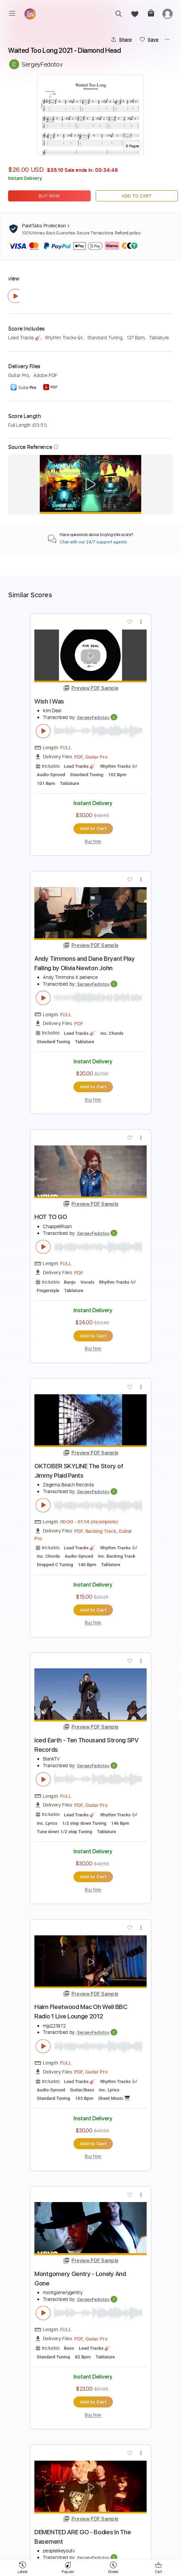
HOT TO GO (50, 1217)
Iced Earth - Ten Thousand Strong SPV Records (86, 1744)
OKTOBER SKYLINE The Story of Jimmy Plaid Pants (78, 1470)
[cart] (150, 13)
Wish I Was (49, 701)
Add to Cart (137, 195)
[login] (167, 13)
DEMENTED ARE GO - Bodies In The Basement (82, 2536)
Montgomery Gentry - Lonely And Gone (80, 2278)
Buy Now (49, 195)
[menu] (12, 13)
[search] (118, 13)
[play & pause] (15, 296)
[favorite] (134, 13)
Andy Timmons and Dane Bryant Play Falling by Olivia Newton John (84, 963)
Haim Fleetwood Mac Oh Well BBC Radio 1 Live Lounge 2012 (80, 2011)
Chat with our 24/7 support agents (93, 542)
